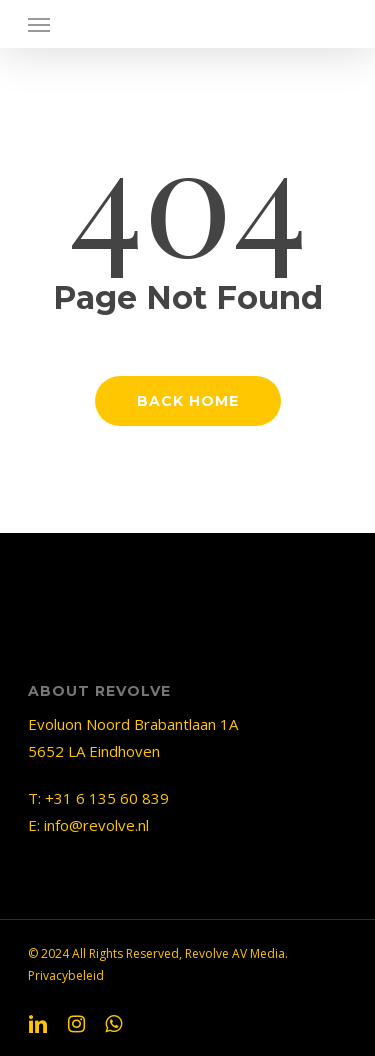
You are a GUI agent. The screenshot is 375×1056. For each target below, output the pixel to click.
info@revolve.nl (96, 825)
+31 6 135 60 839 (107, 798)
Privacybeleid (66, 975)
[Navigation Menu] (39, 24)
